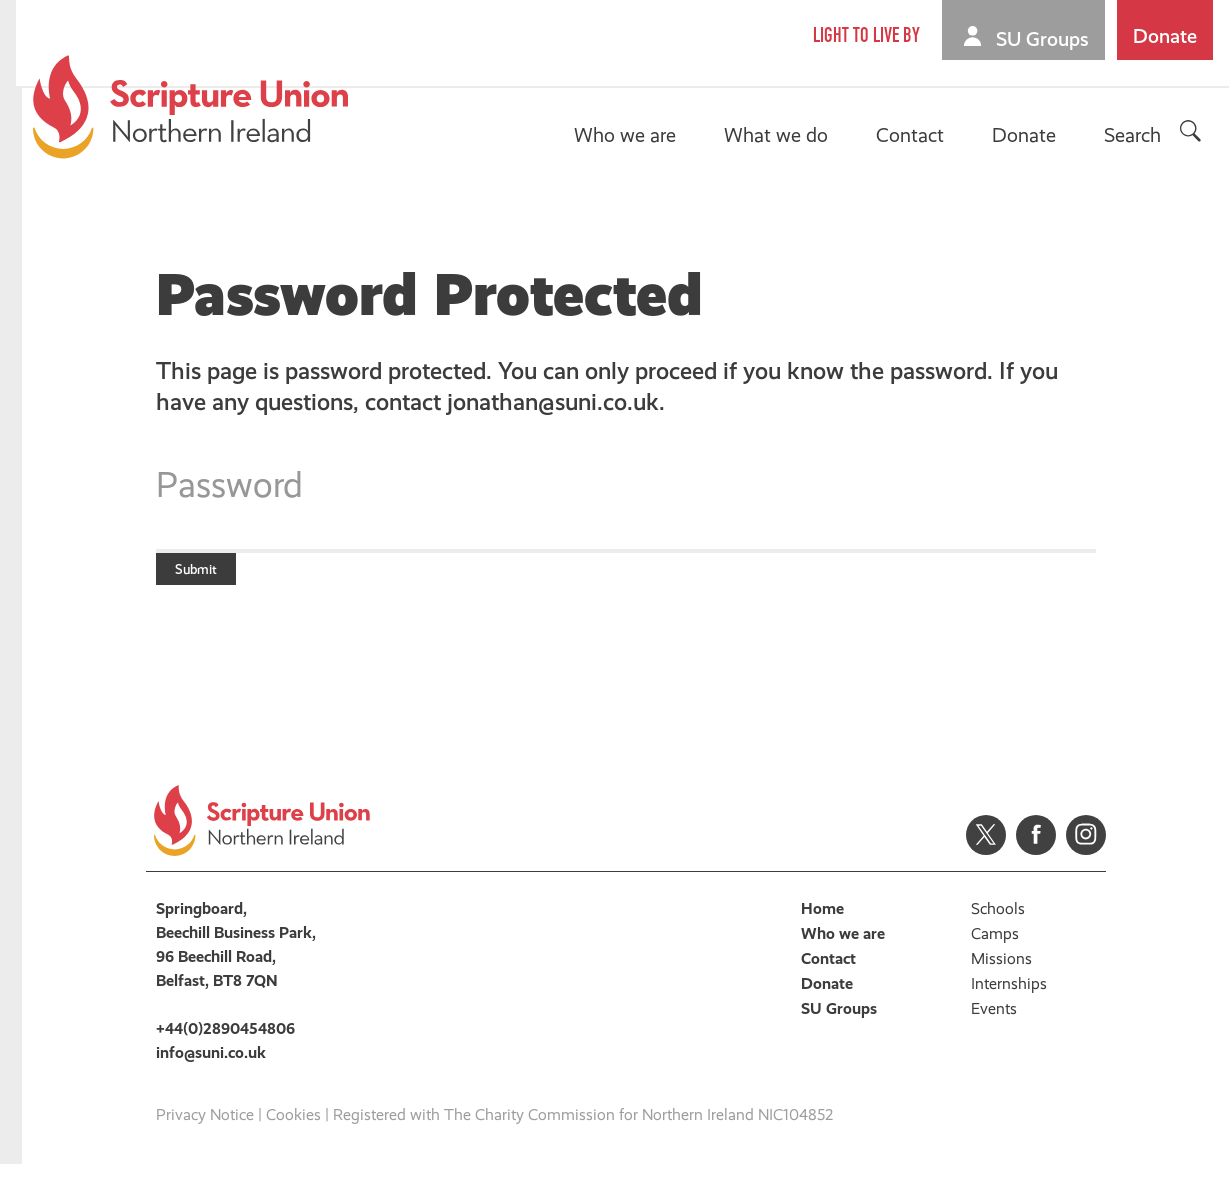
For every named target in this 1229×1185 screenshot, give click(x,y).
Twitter (986, 855)
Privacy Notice (205, 1134)
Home (822, 928)
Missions (1001, 978)
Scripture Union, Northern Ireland (193, 107)
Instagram (1086, 855)
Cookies (293, 1134)
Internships (1009, 1003)
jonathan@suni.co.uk (553, 401)
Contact (913, 135)
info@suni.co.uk (211, 1072)
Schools (998, 928)
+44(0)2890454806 (225, 1048)
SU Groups (1045, 39)
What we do (779, 135)
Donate (1168, 36)
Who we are (628, 135)
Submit (213, 579)
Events (994, 1028)
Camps (995, 953)
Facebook (1036, 855)
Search (1135, 135)
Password (229, 485)
